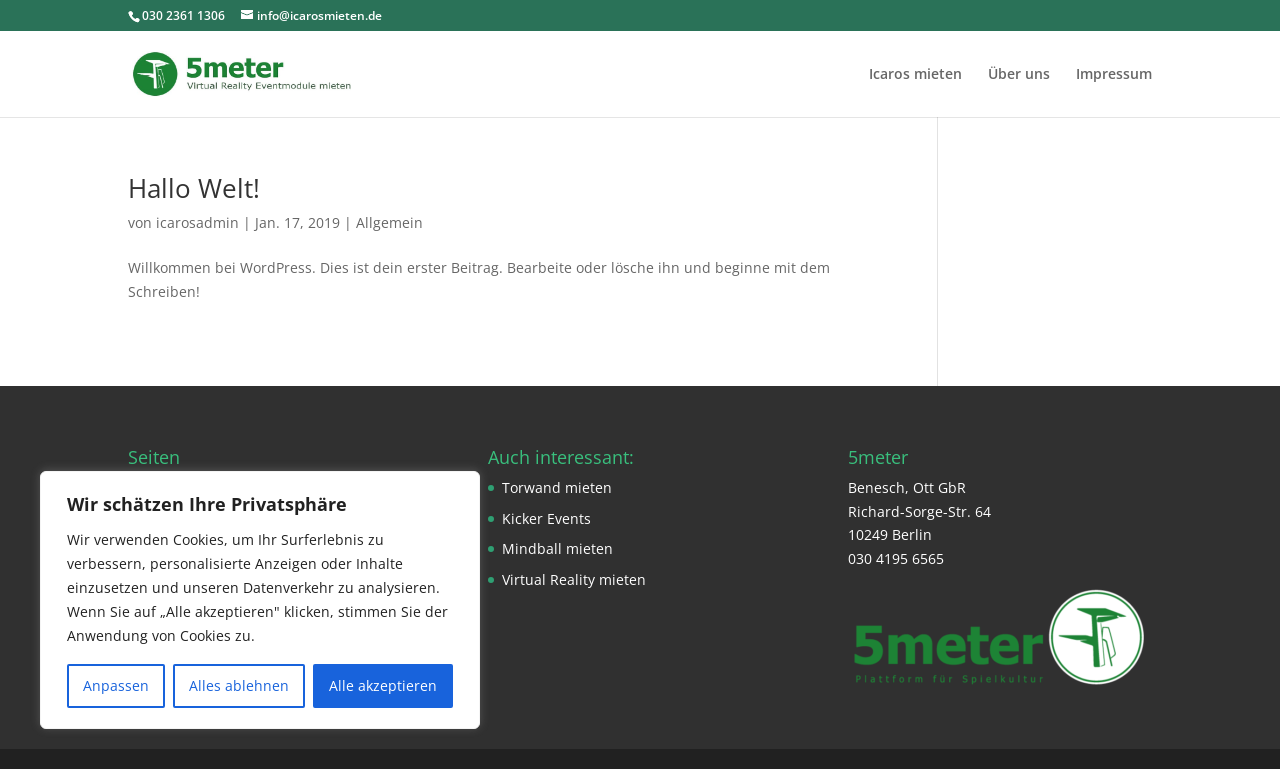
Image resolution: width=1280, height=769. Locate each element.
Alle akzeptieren (383, 685)
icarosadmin (197, 222)
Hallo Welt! (194, 188)
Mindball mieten (557, 548)
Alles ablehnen (239, 685)
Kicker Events (546, 518)
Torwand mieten (557, 487)
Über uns (1019, 75)
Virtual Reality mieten (574, 579)
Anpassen (116, 685)
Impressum (1114, 75)
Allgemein (389, 222)
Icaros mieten (915, 75)
